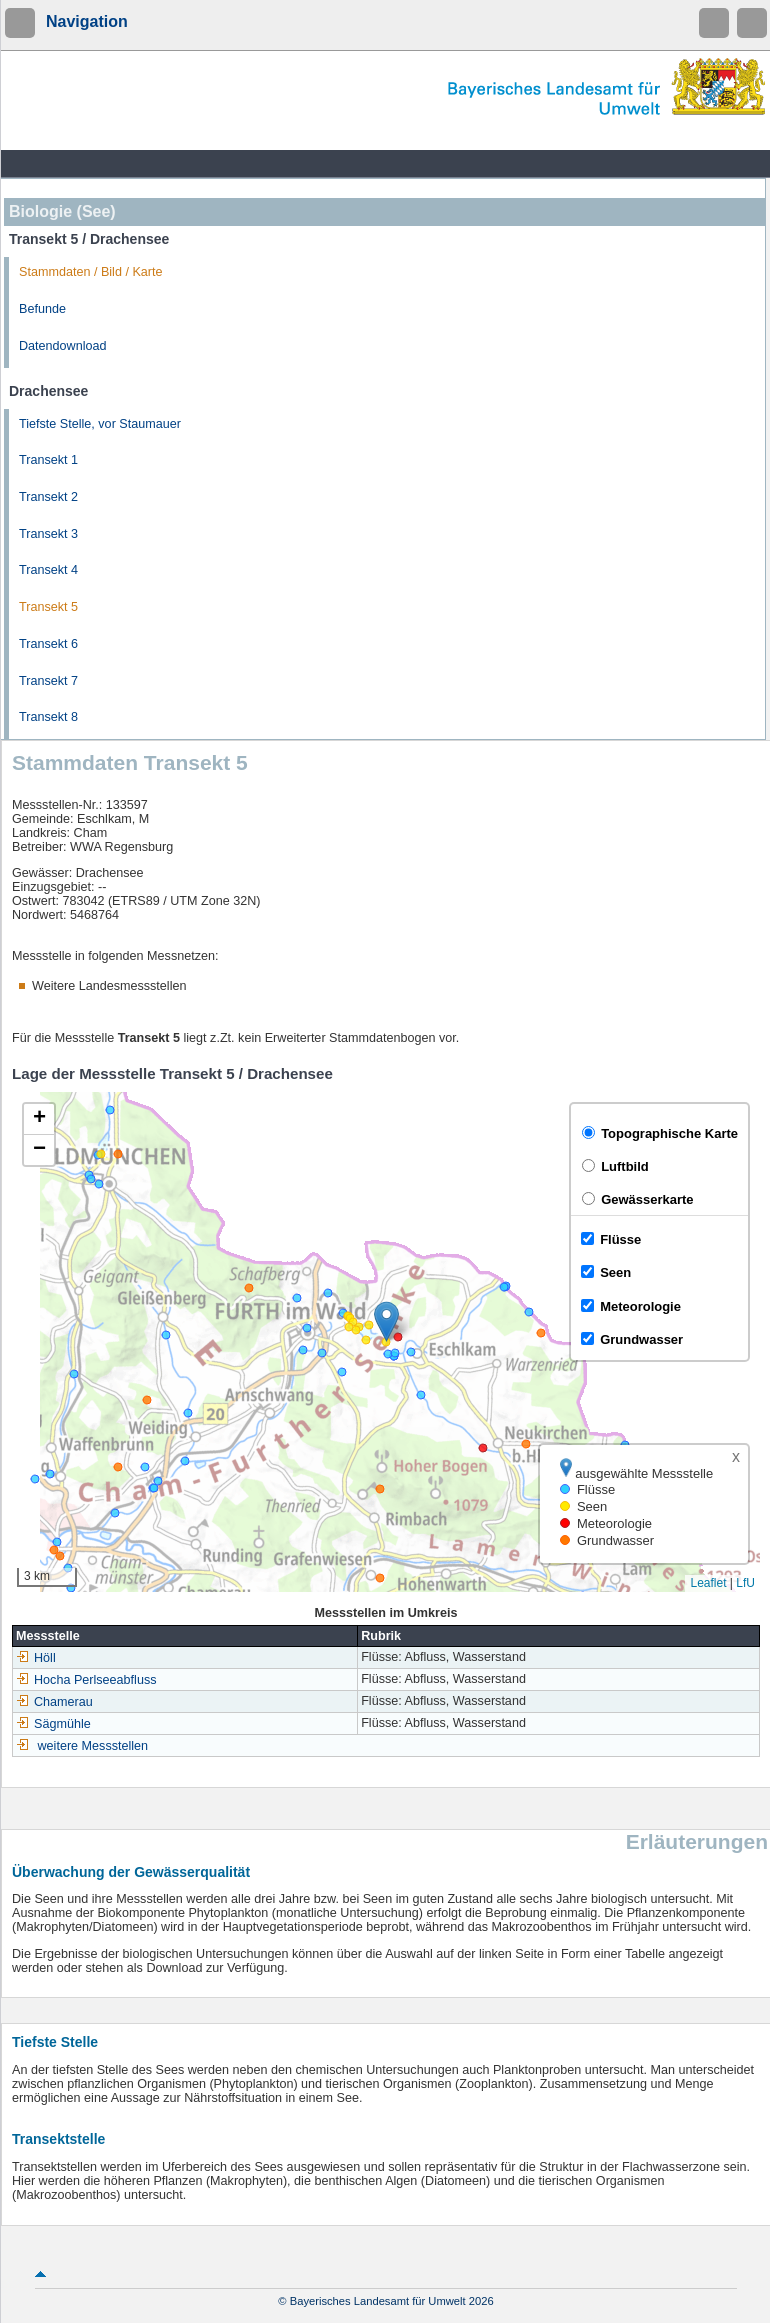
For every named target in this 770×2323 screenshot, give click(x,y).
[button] (386, 1321)
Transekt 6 (48, 644)
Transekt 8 (48, 717)
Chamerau (54, 1702)
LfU (745, 1583)
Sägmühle (53, 1724)
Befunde (42, 309)
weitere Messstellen (93, 1746)
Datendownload (63, 346)
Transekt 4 (48, 570)
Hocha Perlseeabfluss (86, 1680)
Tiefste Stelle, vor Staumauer (100, 424)
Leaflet (708, 1583)
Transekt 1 (48, 460)
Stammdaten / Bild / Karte (91, 272)
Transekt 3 (48, 534)
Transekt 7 (48, 681)
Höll (36, 1658)
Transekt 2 (48, 497)
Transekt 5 (48, 607)
